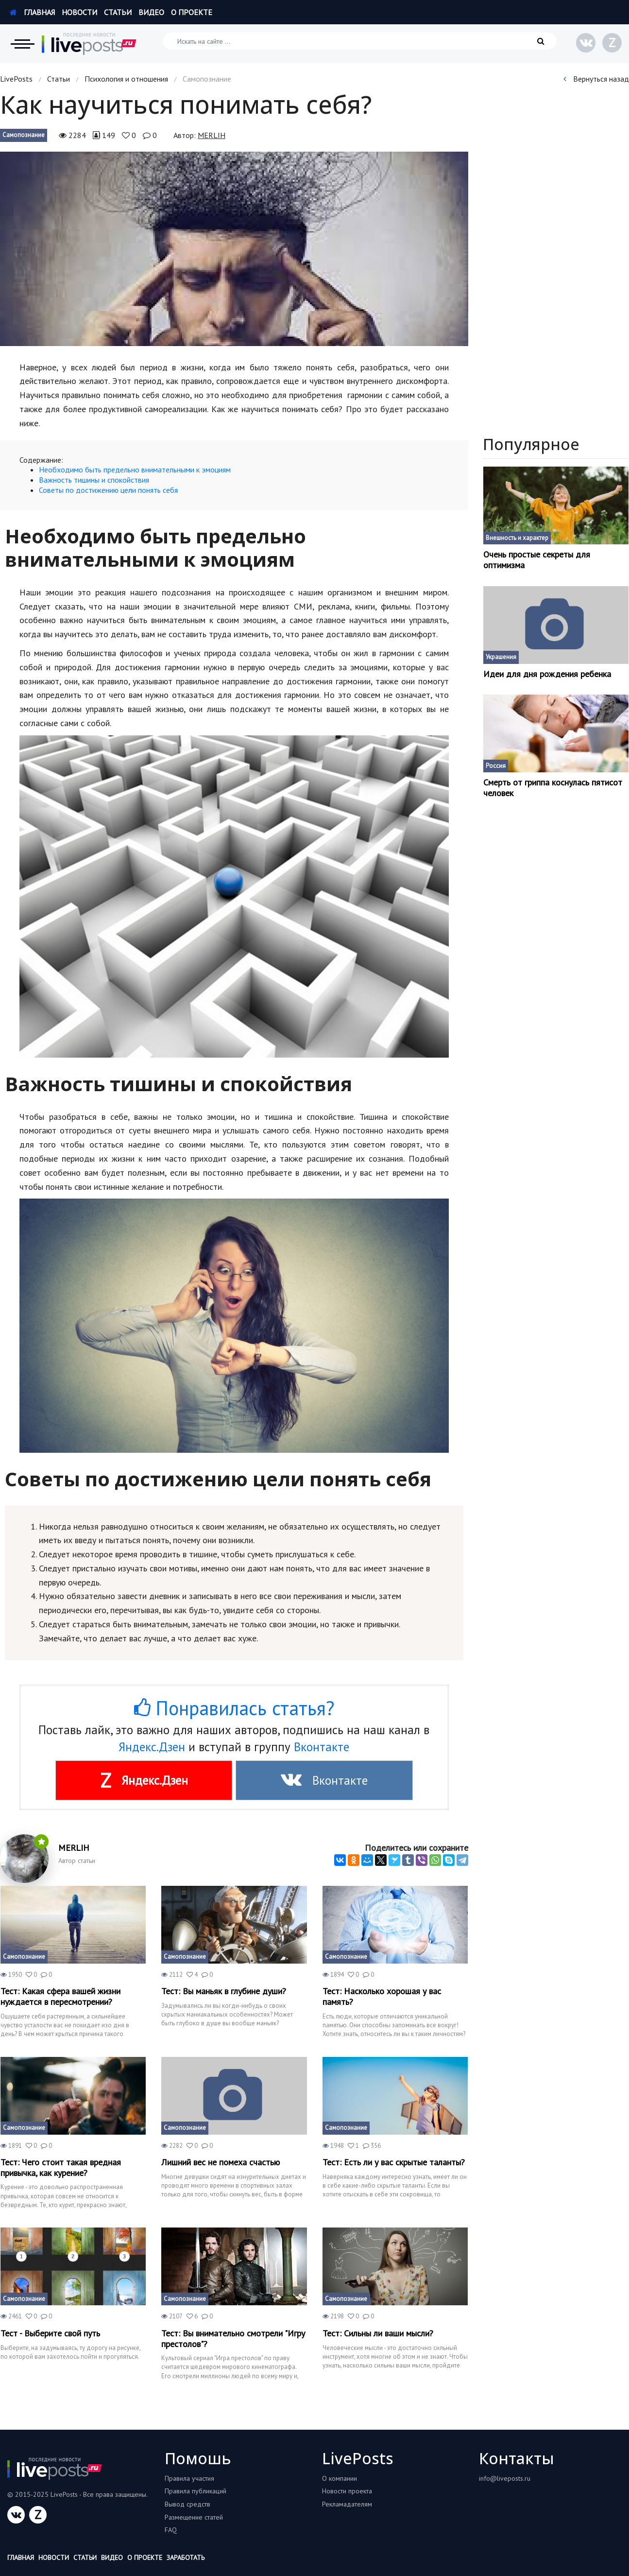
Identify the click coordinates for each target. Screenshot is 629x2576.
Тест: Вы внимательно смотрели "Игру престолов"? (233, 2338)
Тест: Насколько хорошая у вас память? (382, 1996)
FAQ (171, 2529)
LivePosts (16, 79)
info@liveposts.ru (504, 2478)
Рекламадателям (347, 2504)
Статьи (118, 12)
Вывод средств (187, 2504)
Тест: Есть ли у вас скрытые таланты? (394, 2162)
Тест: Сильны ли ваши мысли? (378, 2333)
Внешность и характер (517, 538)
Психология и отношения (126, 79)
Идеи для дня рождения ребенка (547, 674)
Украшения (501, 657)
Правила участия (189, 2478)
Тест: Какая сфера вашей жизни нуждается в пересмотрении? (60, 1996)
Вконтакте (321, 1747)
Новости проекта (347, 2491)
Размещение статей (194, 2517)
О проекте (191, 12)
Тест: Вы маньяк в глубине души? (223, 1991)
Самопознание (23, 135)
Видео (151, 12)
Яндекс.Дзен (152, 1747)
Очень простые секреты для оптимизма (536, 559)
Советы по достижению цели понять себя (108, 490)
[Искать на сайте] (360, 41)
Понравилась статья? (234, 1708)
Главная (32, 12)
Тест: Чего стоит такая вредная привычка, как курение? (60, 2167)
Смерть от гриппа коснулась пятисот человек (552, 787)
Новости (79, 12)
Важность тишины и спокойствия (94, 480)
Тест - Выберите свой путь (50, 2333)
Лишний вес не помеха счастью (220, 2162)
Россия (496, 766)
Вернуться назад (596, 79)
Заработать (185, 2557)
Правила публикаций (195, 2491)
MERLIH (211, 135)
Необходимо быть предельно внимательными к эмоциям (135, 469)
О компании (339, 2478)
